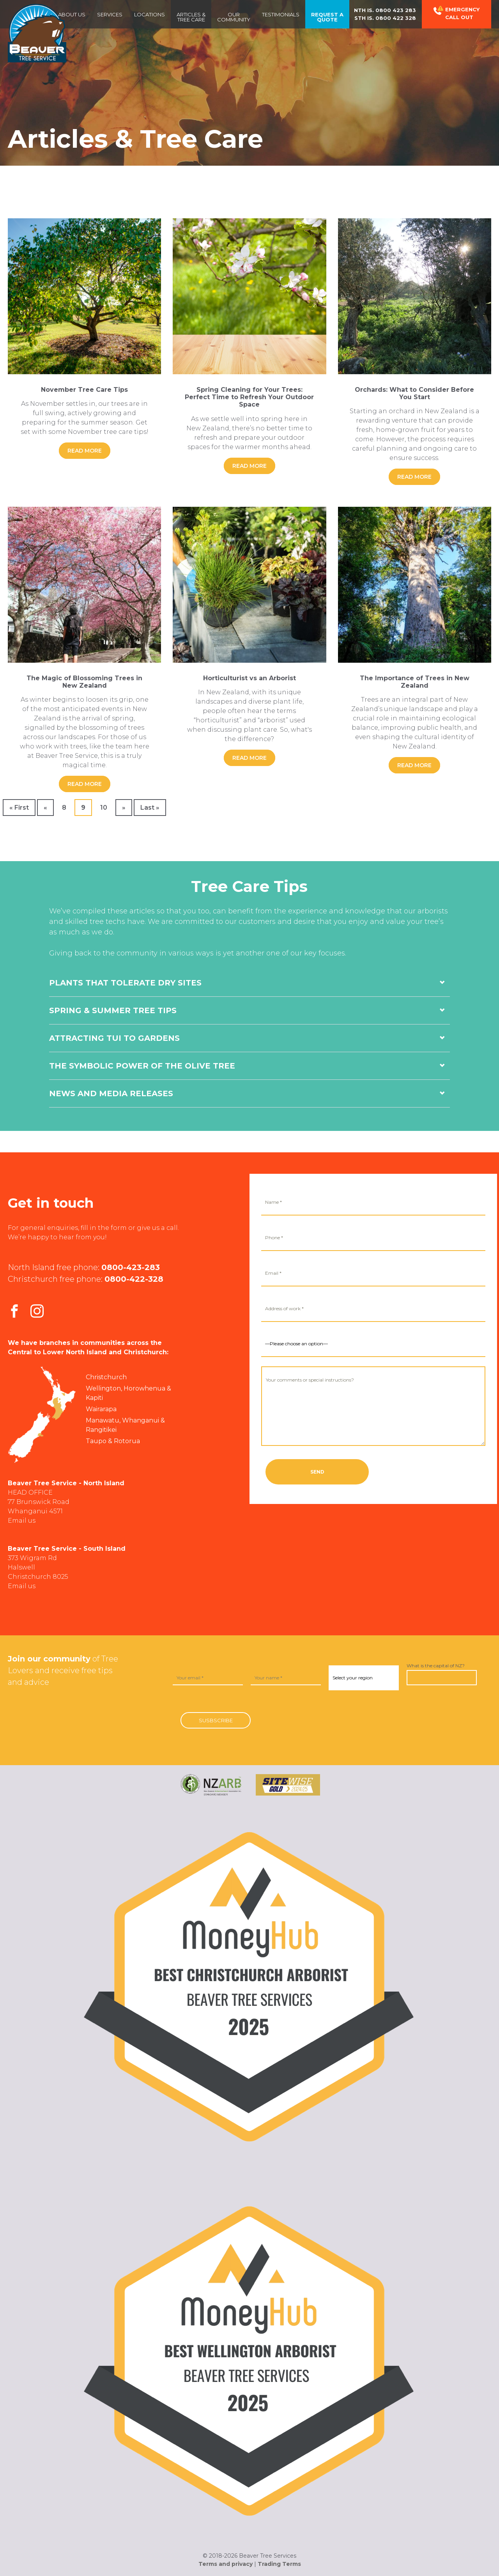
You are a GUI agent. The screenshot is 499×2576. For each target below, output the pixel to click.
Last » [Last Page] (149, 807)
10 (103, 807)
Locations (149, 14)
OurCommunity (233, 17)
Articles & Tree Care (191, 17)
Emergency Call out (457, 13)
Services (109, 14)
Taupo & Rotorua (113, 1441)
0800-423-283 (130, 1267)
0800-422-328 (133, 1279)
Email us (21, 1520)
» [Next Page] (124, 807)
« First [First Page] (19, 807)
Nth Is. (385, 10)
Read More (84, 450)
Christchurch (106, 1377)
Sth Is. (385, 18)
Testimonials (280, 14)
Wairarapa (101, 1409)
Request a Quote (327, 17)
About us (71, 14)
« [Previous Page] (45, 807)
